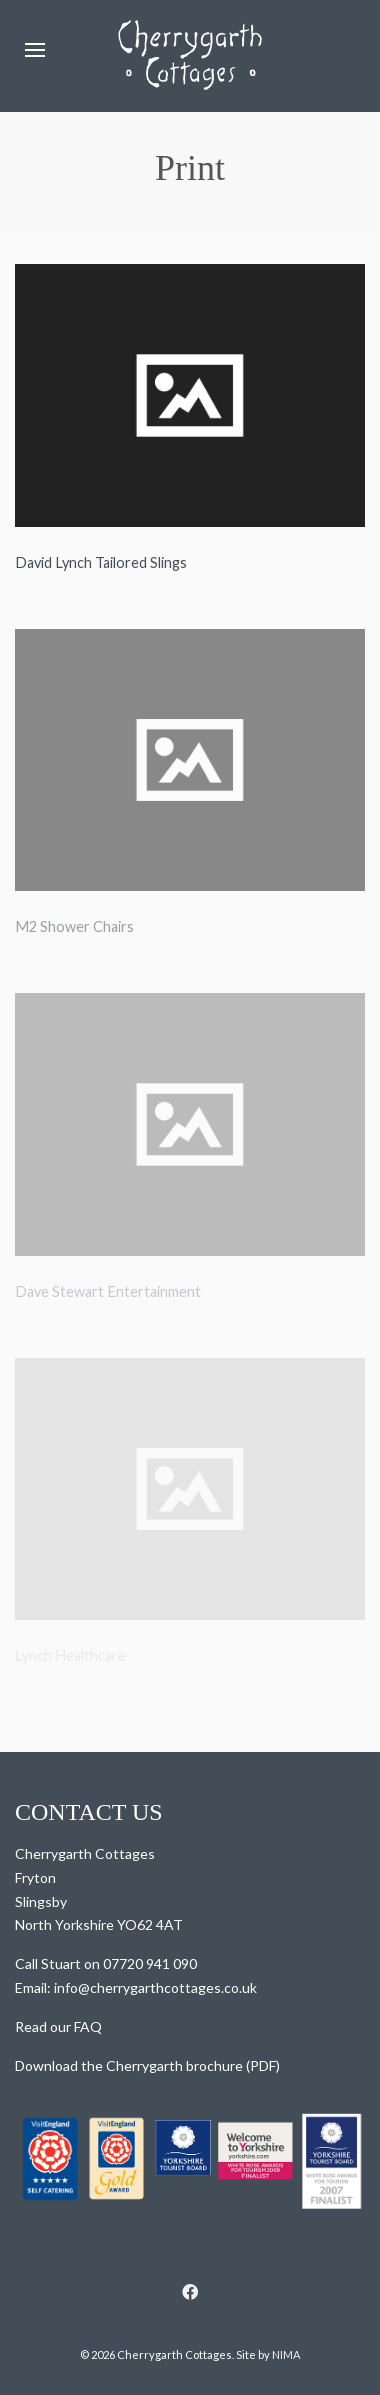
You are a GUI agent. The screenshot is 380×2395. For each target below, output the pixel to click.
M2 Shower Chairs (74, 926)
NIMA (286, 2354)
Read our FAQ (58, 2026)
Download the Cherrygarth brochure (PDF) (147, 2065)
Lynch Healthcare (70, 1655)
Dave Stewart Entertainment (108, 1291)
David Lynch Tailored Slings (101, 562)
